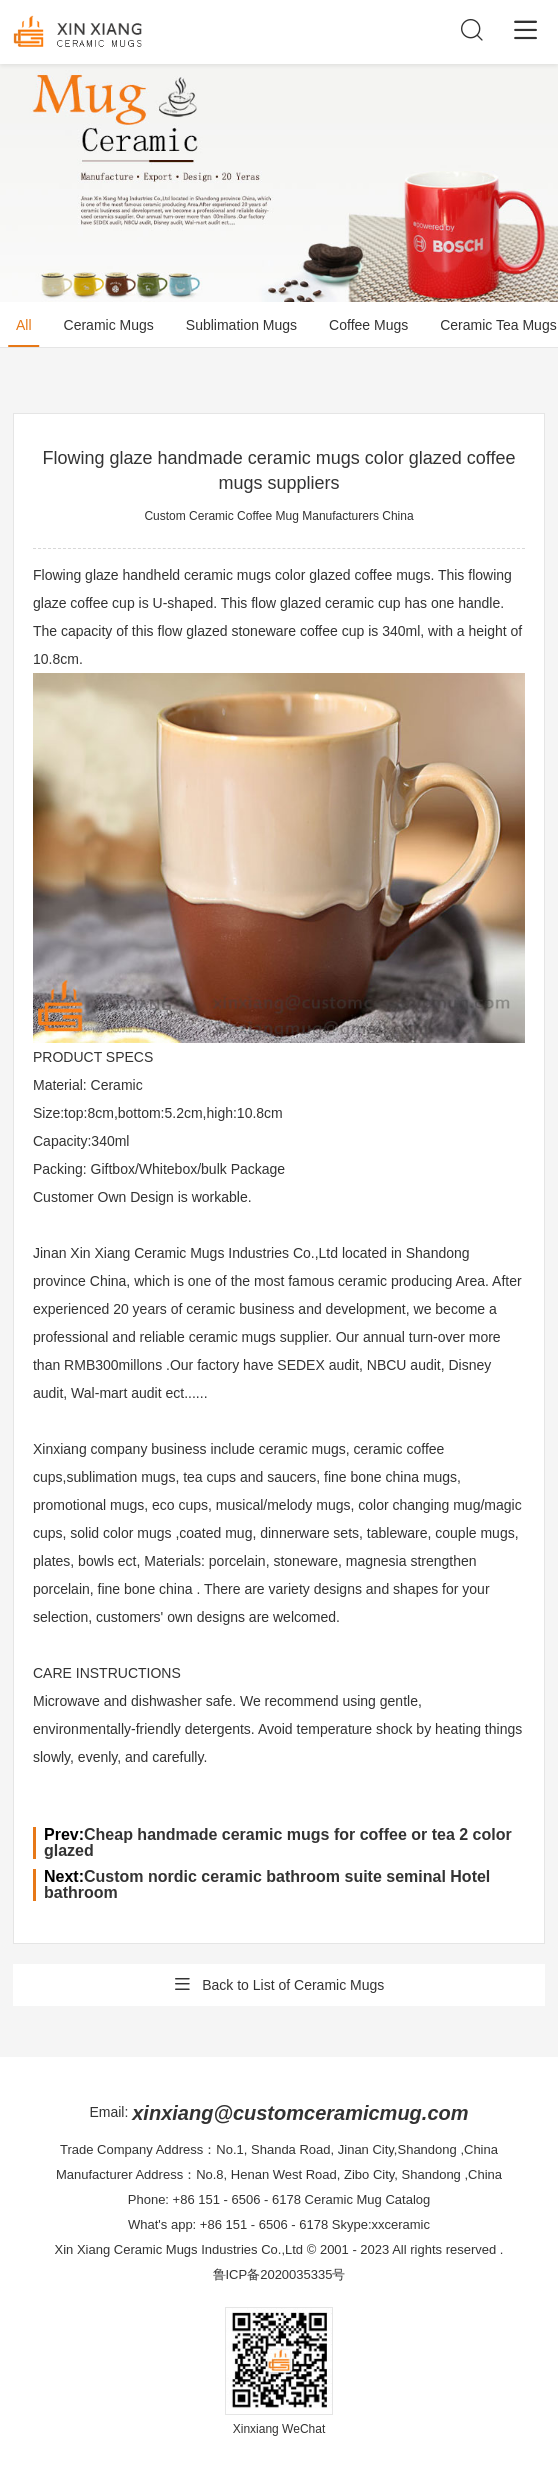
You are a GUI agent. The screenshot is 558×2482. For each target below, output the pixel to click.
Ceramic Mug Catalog (368, 2199)
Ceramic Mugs (109, 325)
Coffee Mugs (368, 325)
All (24, 325)
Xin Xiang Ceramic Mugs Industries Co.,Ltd (179, 2249)
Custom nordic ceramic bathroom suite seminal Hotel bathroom (267, 1884)
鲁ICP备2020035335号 (279, 2274)
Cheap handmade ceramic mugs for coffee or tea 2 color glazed (278, 1842)
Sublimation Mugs (241, 325)
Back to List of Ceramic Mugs (279, 1985)
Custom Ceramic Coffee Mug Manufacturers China (278, 516)
